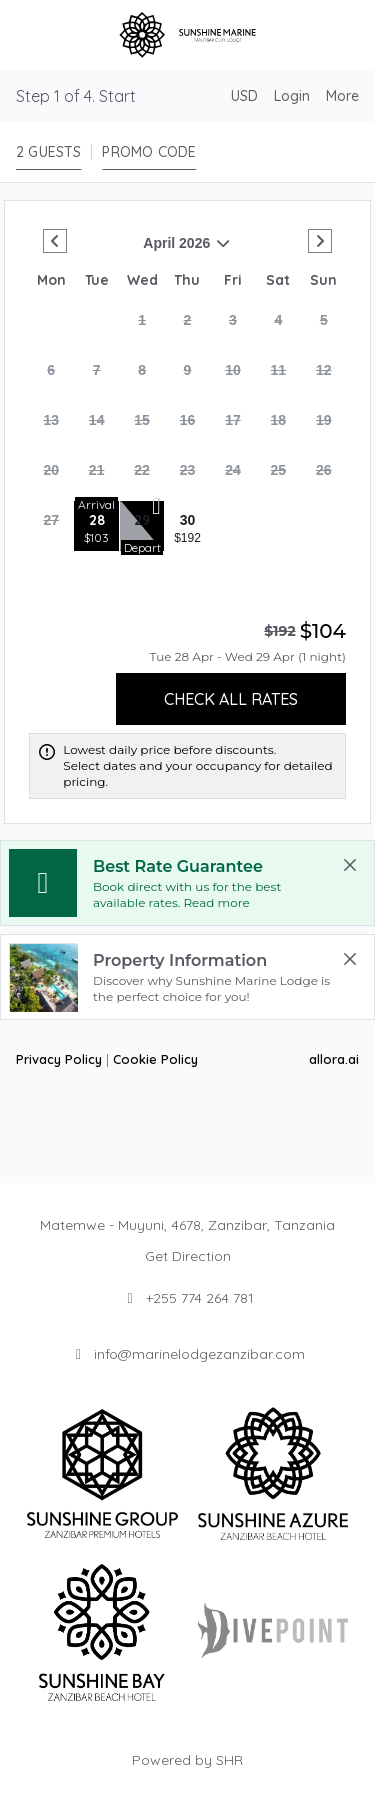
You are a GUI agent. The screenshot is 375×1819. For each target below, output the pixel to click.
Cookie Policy (155, 1059)
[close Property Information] (350, 959)
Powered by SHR (187, 1760)
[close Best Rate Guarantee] (350, 865)
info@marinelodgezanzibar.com (199, 1354)
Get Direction (188, 1256)
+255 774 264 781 (200, 1298)
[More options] (342, 96)
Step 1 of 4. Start (76, 96)
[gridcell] (142, 326)
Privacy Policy (59, 1059)
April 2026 (130, 250)
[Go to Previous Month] (55, 241)
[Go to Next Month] (320, 241)
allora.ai (334, 1059)
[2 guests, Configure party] (48, 152)
